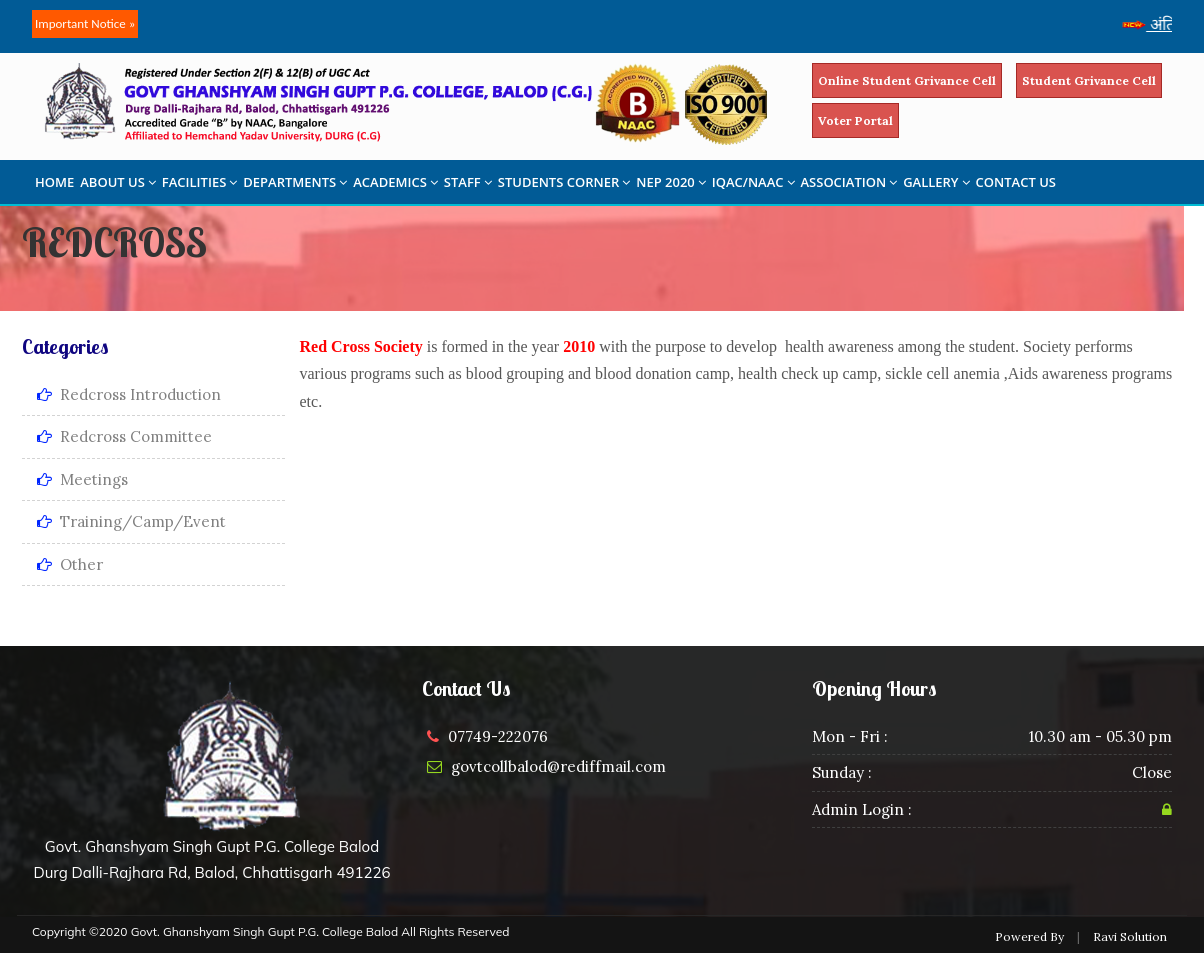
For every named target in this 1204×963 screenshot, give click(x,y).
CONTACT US (1016, 182)
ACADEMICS (395, 182)
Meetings (82, 479)
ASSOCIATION (849, 182)
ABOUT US (118, 182)
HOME (54, 182)
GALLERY (936, 182)
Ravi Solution (1130, 936)
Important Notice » (85, 23)
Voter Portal (855, 120)
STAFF (468, 182)
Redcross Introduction (129, 394)
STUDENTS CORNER (564, 182)
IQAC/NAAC (753, 182)
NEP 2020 (671, 182)
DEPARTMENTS (295, 182)
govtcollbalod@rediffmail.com (558, 766)
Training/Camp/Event (131, 521)
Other (70, 564)
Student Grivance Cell (1089, 80)
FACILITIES (199, 182)
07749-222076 (498, 736)
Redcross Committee (124, 436)
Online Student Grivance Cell (907, 80)
